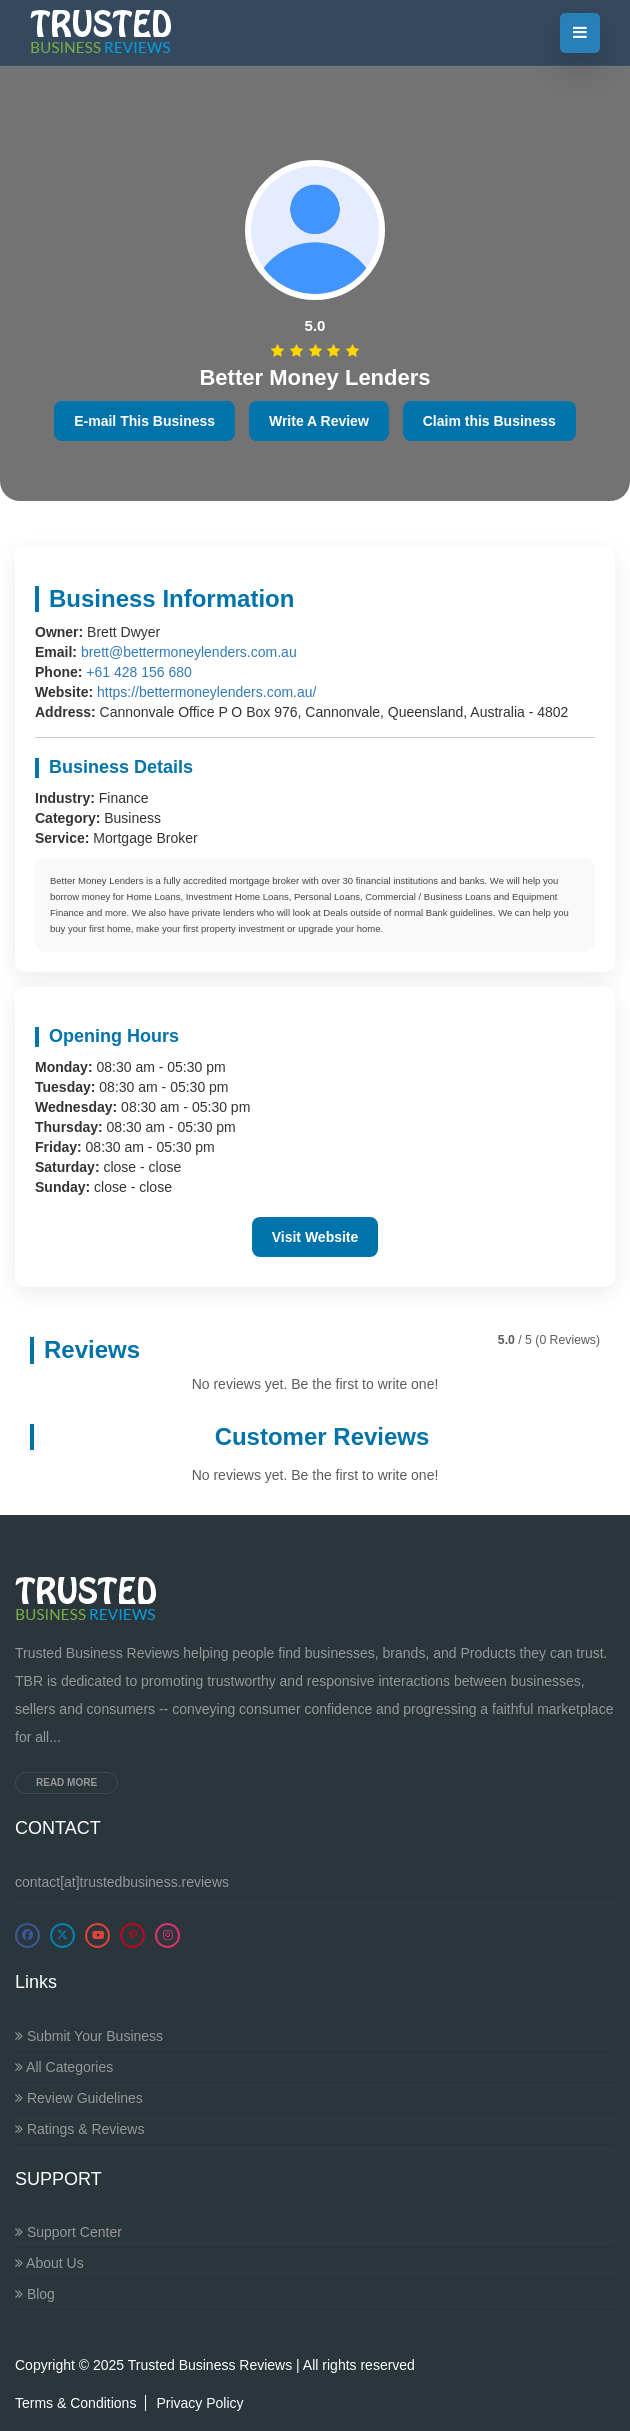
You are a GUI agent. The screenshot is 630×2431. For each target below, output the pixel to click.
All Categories (64, 2067)
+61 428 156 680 (139, 672)
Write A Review (319, 421)
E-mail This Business (144, 421)
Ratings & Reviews (79, 2129)
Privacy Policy (199, 2403)
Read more (66, 1782)
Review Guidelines (79, 2098)
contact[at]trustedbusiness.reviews (122, 1882)
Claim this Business (489, 421)
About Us (49, 2263)
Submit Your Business (89, 2036)
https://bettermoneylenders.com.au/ (206, 692)
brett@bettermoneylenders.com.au (189, 652)
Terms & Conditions (75, 2403)
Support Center (68, 2232)
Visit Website (315, 1237)
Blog (35, 2294)
